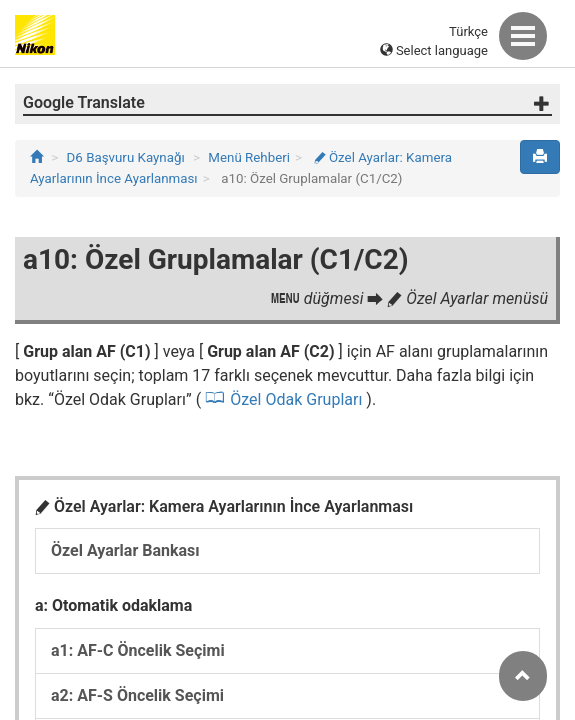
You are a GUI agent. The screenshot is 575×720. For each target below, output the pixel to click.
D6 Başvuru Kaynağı (126, 157)
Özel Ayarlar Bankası (125, 550)
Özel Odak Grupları (296, 399)
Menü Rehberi (249, 157)
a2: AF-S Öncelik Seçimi (137, 695)
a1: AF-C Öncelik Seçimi (138, 650)
